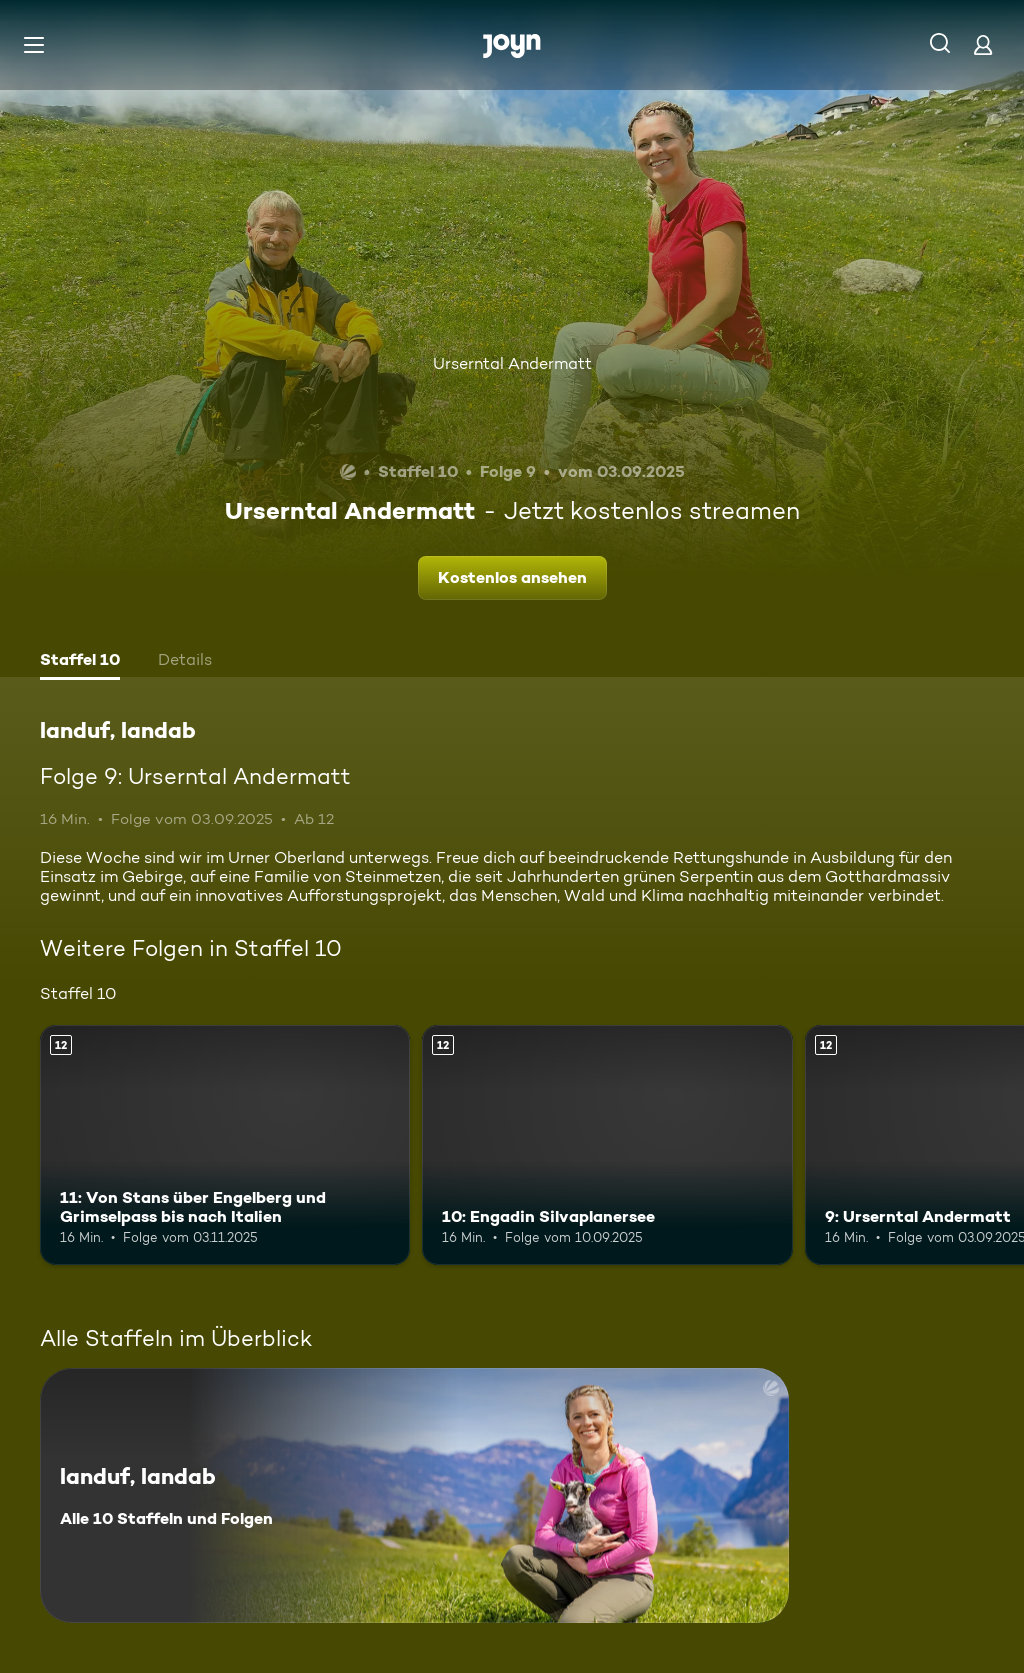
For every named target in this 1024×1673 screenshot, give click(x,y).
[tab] (80, 662)
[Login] (983, 44)
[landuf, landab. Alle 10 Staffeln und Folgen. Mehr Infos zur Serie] (414, 1495)
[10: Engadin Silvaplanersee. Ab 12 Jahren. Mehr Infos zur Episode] (607, 1145)
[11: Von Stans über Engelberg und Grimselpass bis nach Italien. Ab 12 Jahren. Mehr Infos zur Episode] (225, 1145)
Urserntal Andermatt (512, 363)
